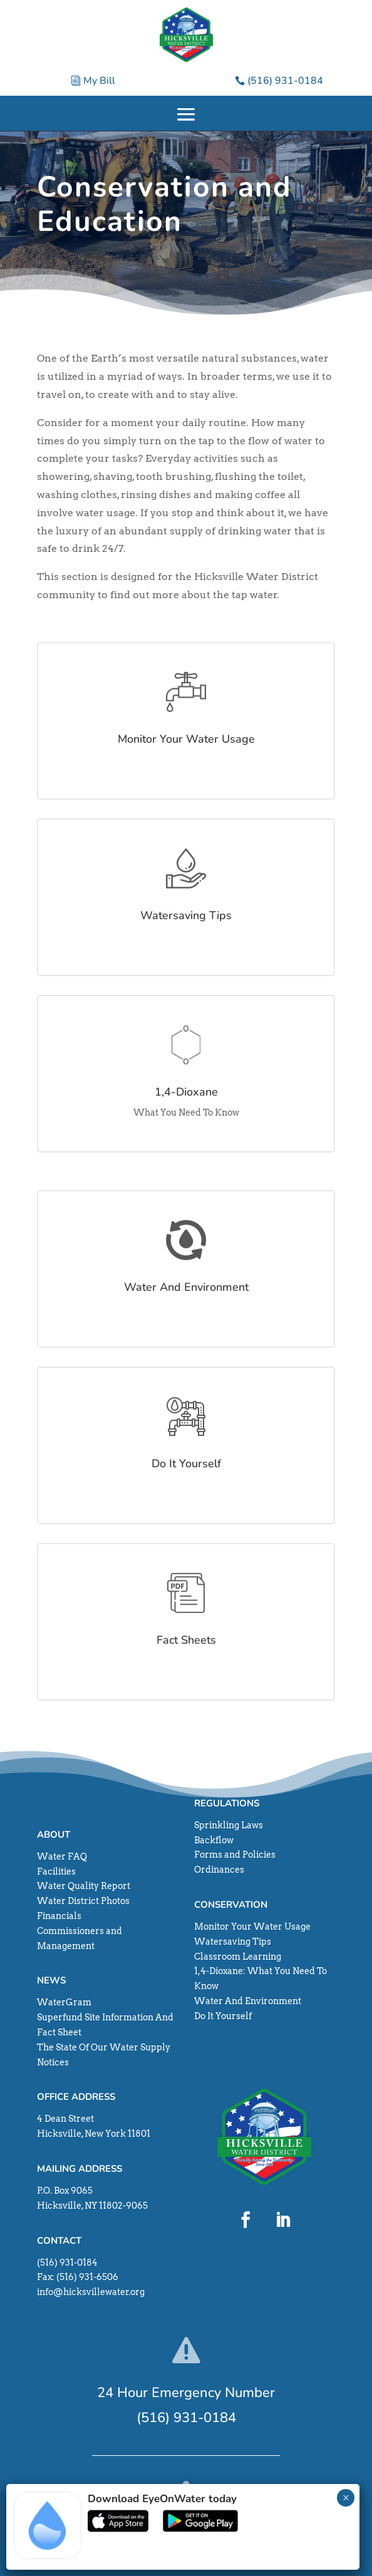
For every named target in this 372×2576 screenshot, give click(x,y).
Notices (53, 2062)
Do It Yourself (223, 2016)
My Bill (99, 81)
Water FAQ (62, 1856)
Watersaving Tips (232, 1942)
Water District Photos (83, 1901)
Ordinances (219, 1870)
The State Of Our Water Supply (103, 2047)
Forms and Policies (235, 1855)
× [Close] (346, 2498)
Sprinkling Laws (228, 1825)
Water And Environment (247, 2001)
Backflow (214, 1840)
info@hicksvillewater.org (91, 2292)
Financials (59, 1916)
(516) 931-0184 (285, 81)
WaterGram (64, 2002)
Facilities (56, 1871)
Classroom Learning (237, 1957)
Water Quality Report (83, 1886)
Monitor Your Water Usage (252, 1927)
